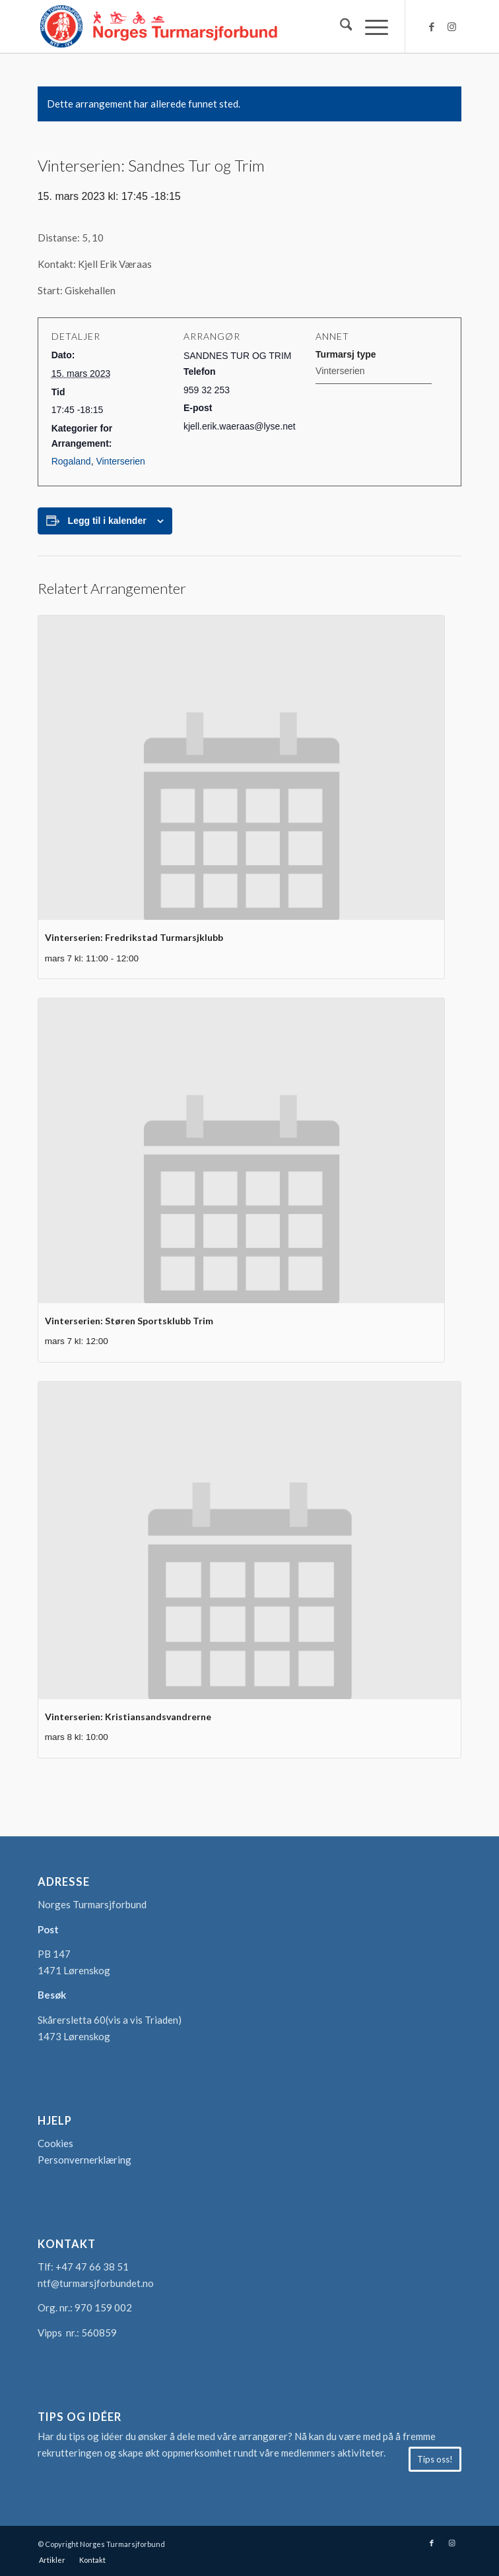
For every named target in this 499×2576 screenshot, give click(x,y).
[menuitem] (339, 26)
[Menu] (370, 26)
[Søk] (339, 26)
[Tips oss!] (435, 2459)
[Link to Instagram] (451, 26)
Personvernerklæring (84, 2160)
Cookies (55, 2143)
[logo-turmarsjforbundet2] (207, 26)
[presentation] (241, 768)
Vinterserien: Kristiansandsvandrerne (128, 1716)
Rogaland (71, 461)
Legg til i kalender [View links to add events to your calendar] (107, 520)
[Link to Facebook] (432, 26)
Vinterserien (120, 461)
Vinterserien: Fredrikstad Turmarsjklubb (134, 937)
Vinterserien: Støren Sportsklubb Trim (129, 1320)
